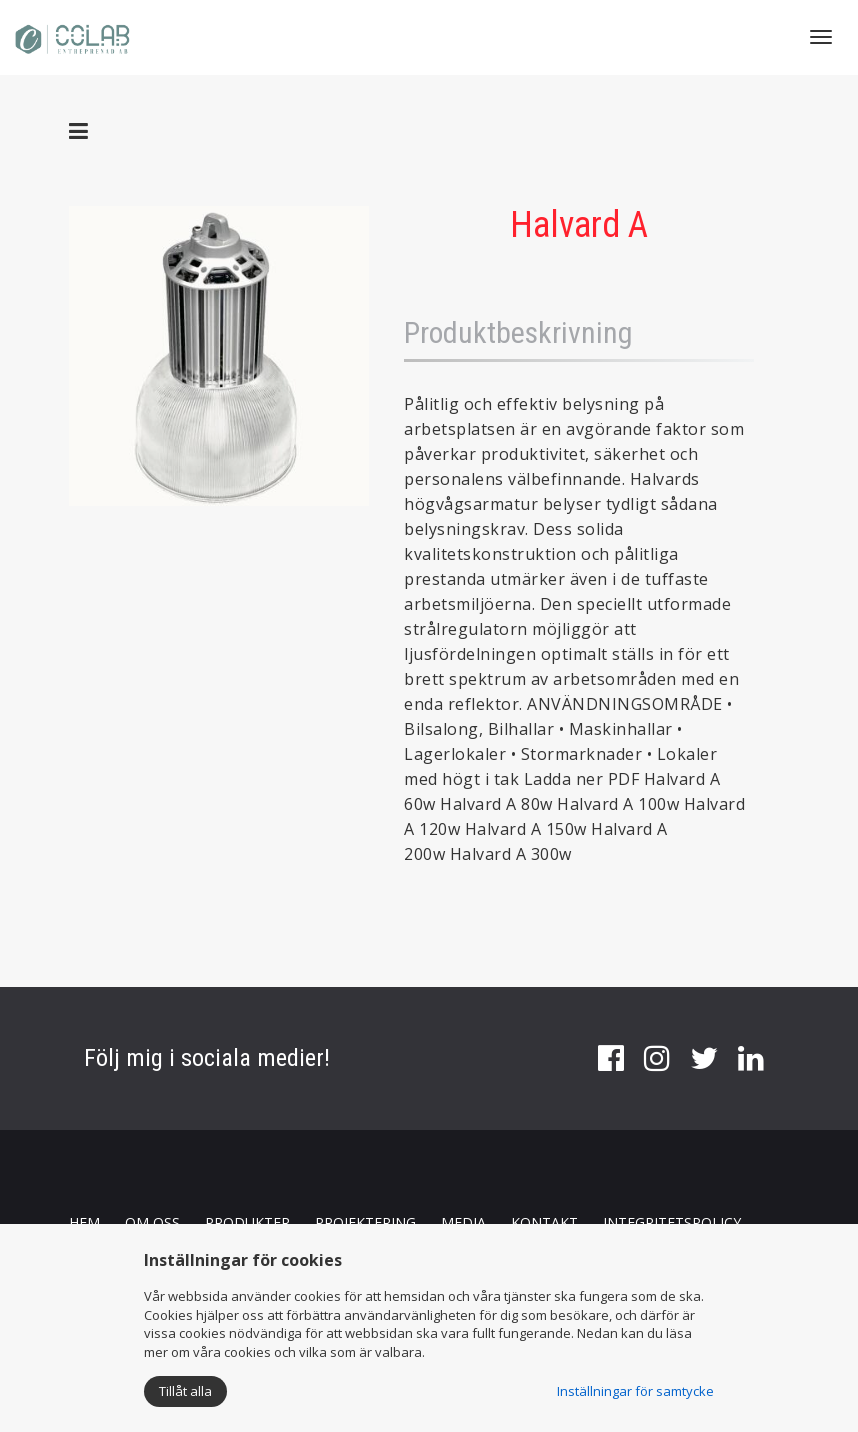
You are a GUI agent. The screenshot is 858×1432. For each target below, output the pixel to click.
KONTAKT (544, 1222)
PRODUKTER (247, 1222)
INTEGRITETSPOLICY (672, 1222)
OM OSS (152, 1222)
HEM (84, 1222)
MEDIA (463, 1222)
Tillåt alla (185, 1391)
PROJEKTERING (365, 1222)
